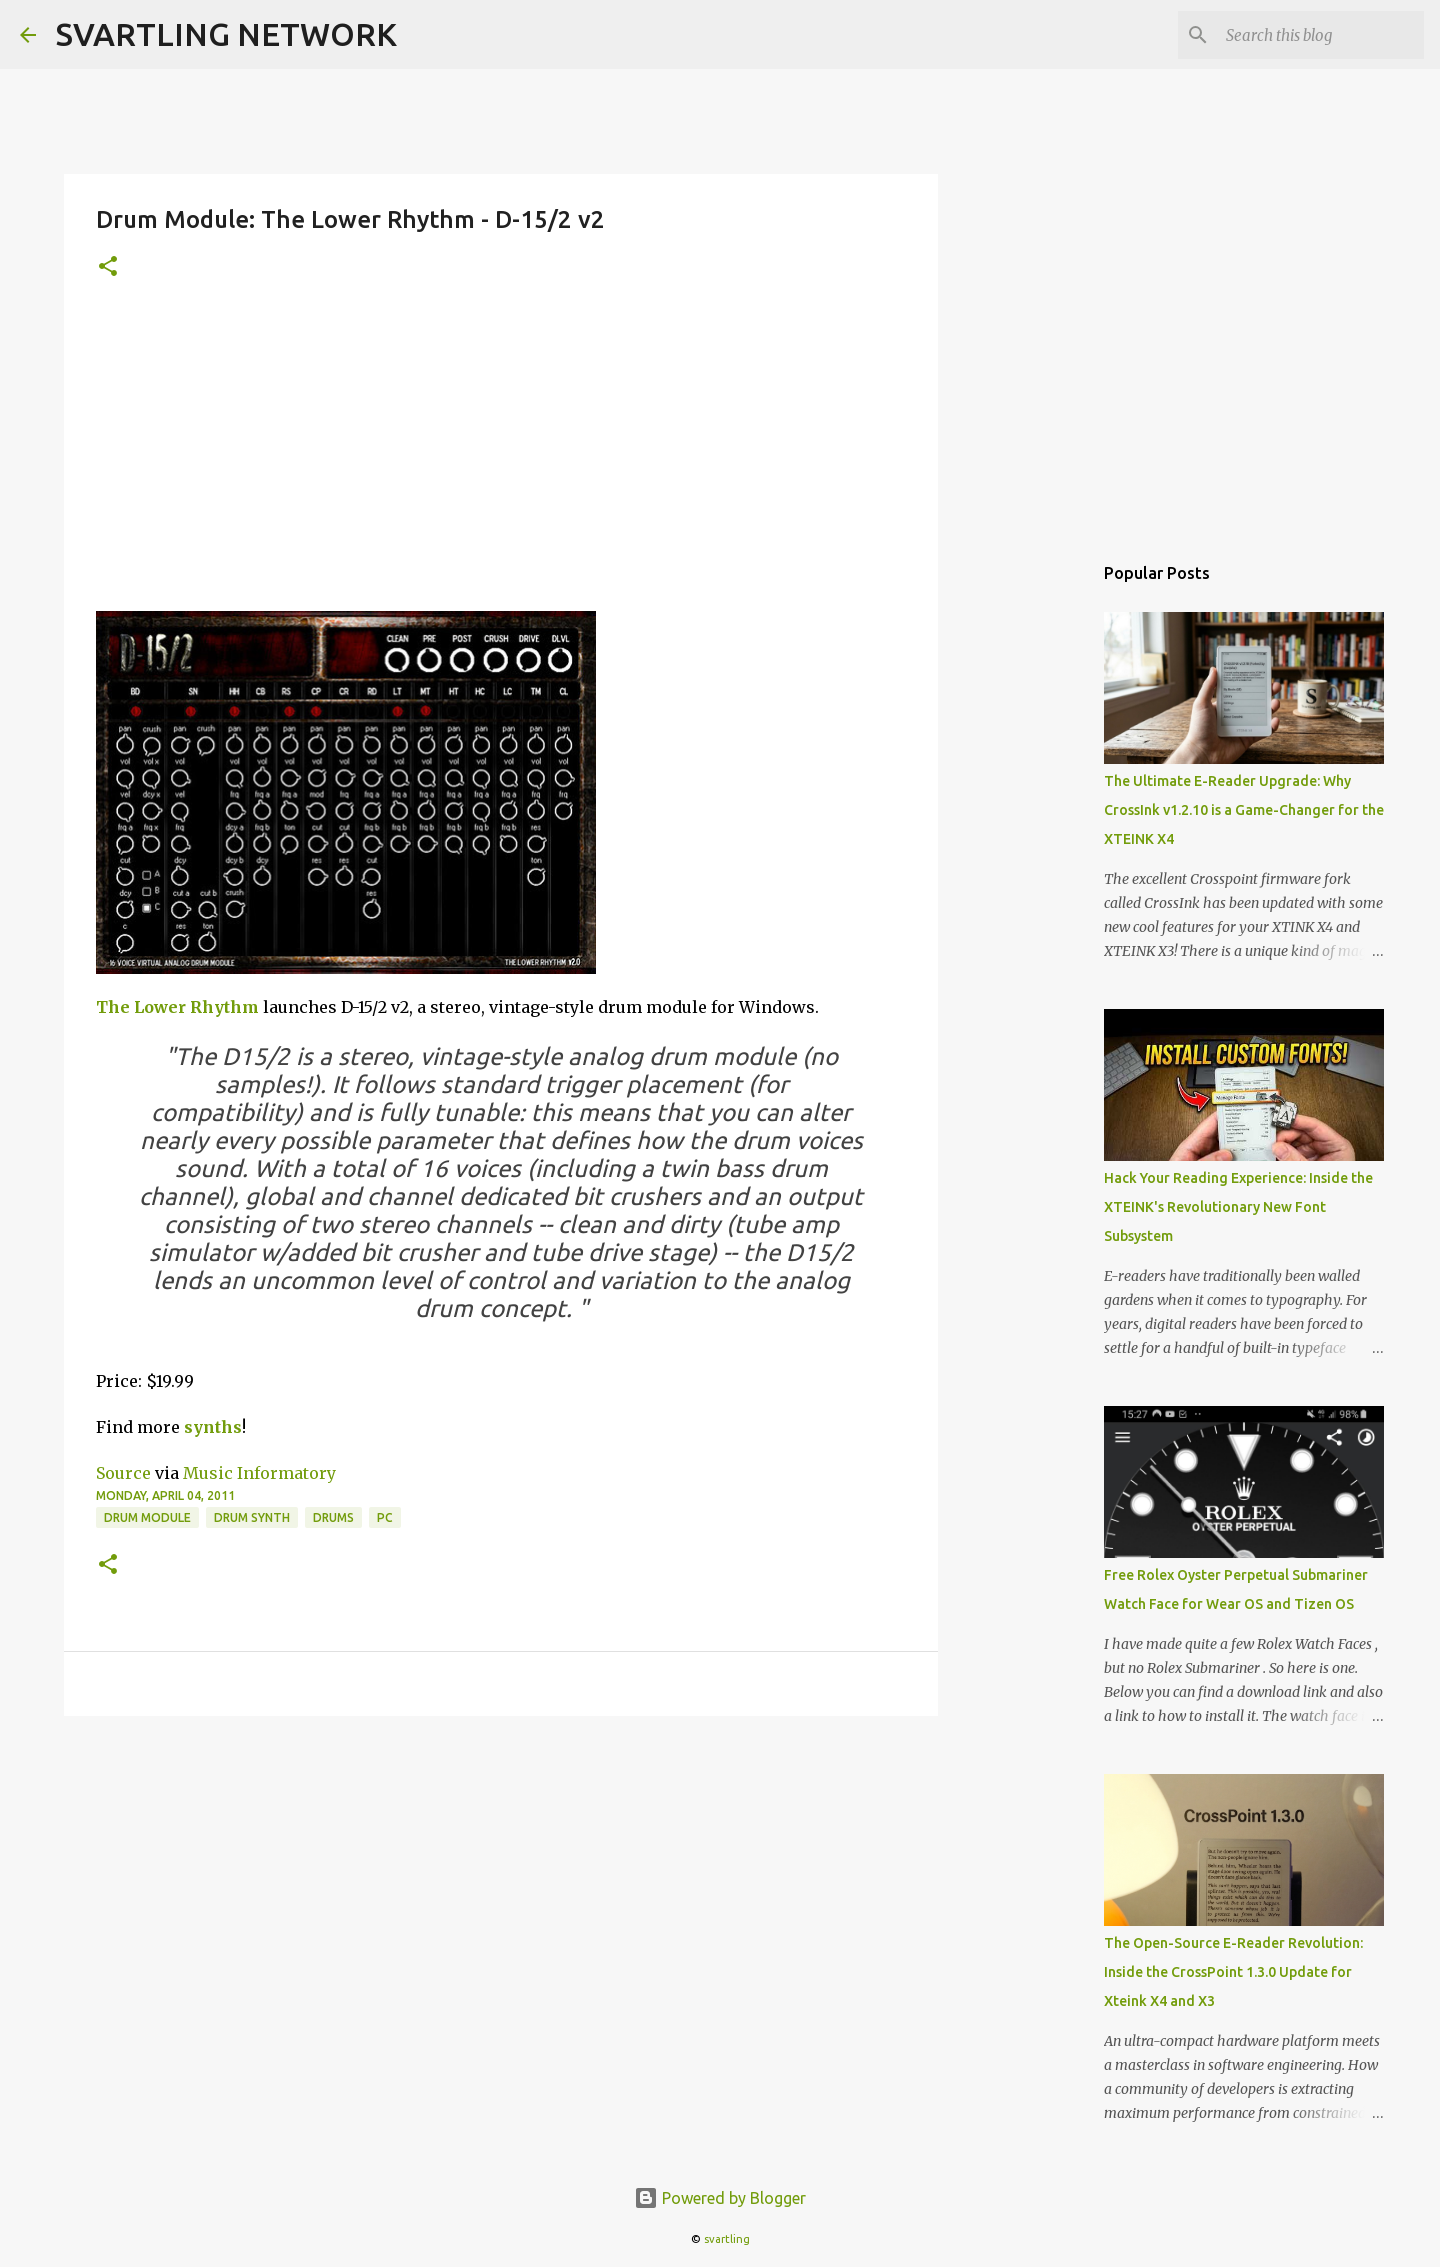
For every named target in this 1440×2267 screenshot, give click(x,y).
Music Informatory (259, 1473)
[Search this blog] (1319, 35)
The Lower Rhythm (177, 1007)
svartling (727, 2239)
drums (333, 1517)
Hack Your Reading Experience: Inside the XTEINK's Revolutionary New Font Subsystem (1238, 1207)
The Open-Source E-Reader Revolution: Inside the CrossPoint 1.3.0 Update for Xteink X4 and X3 (1233, 1972)
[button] (108, 267)
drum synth (252, 1517)
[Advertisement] (501, 461)
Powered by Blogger (720, 2198)
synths (213, 1427)
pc (385, 1517)
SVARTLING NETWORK (226, 34)
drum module (147, 1517)
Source (123, 1473)
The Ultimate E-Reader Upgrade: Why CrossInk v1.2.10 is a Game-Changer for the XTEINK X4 (1244, 810)
